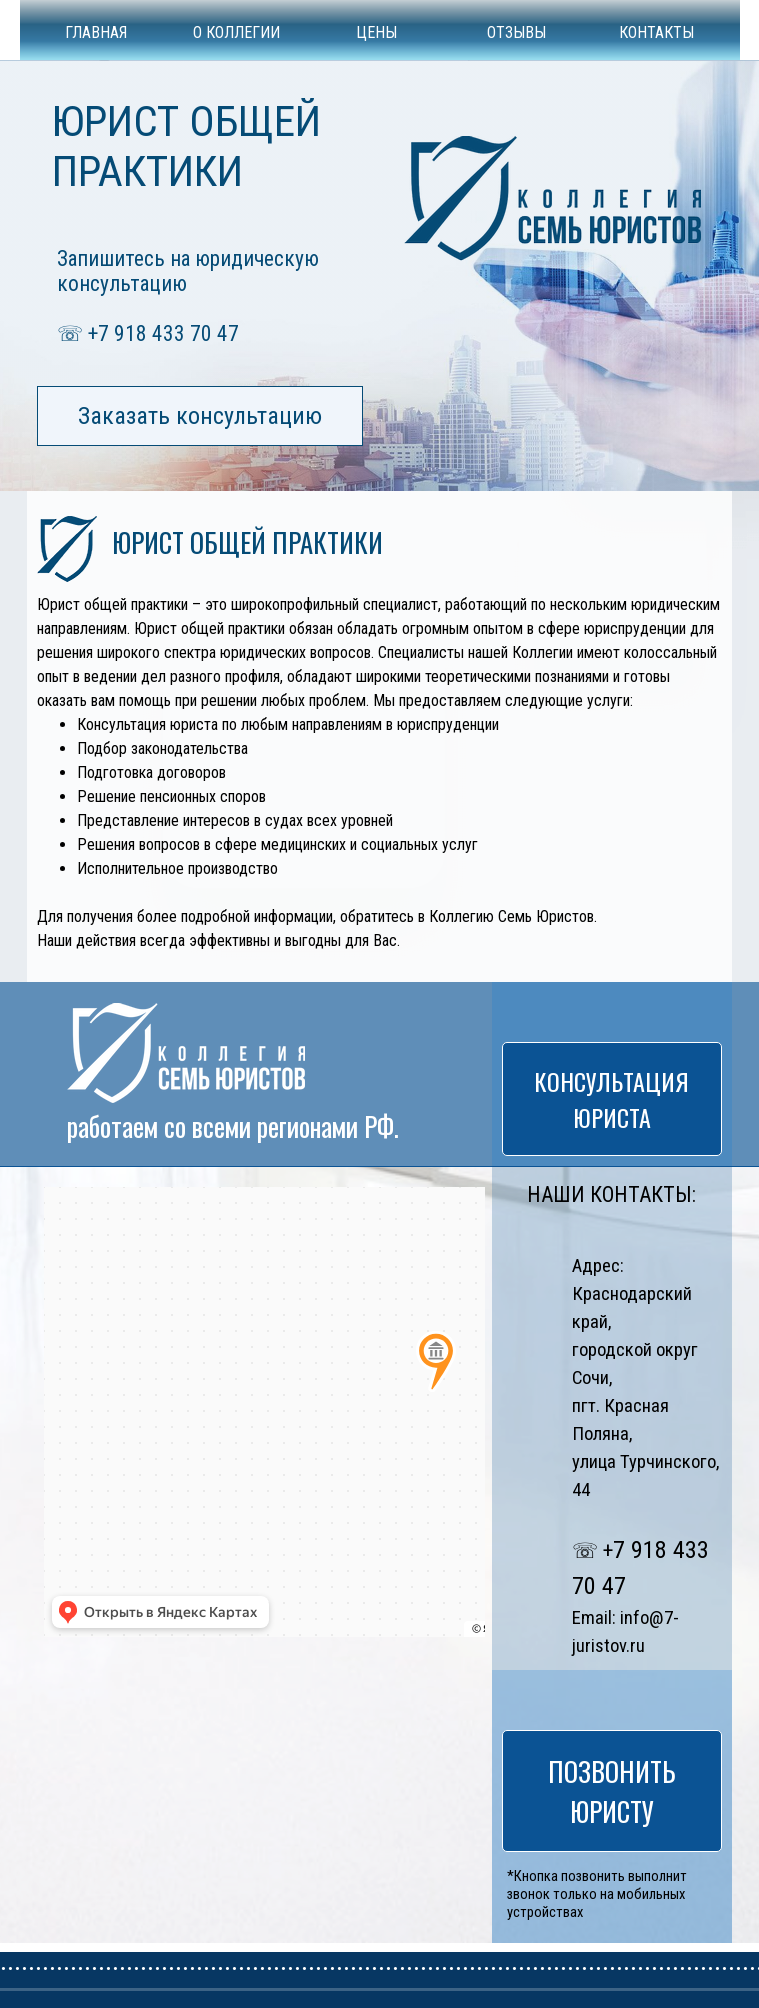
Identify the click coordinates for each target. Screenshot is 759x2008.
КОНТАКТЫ (656, 32)
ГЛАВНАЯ (96, 32)
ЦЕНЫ (376, 32)
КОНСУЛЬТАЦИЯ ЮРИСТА (611, 1099)
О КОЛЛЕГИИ (236, 32)
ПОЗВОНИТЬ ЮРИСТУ (612, 1791)
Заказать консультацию (200, 416)
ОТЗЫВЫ (516, 32)
